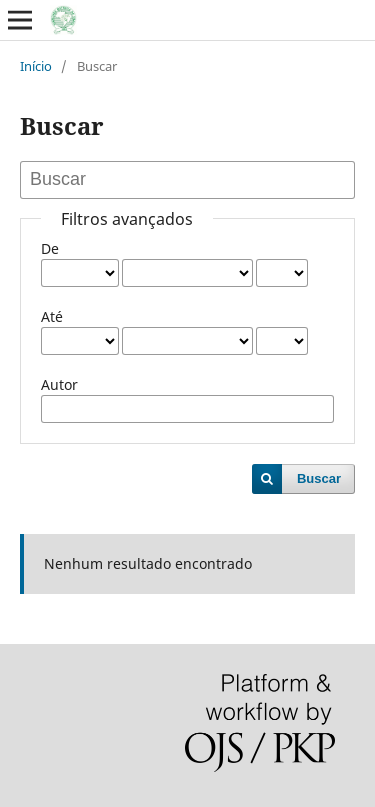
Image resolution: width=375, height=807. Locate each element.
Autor (59, 384)
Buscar (319, 478)
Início (36, 66)
